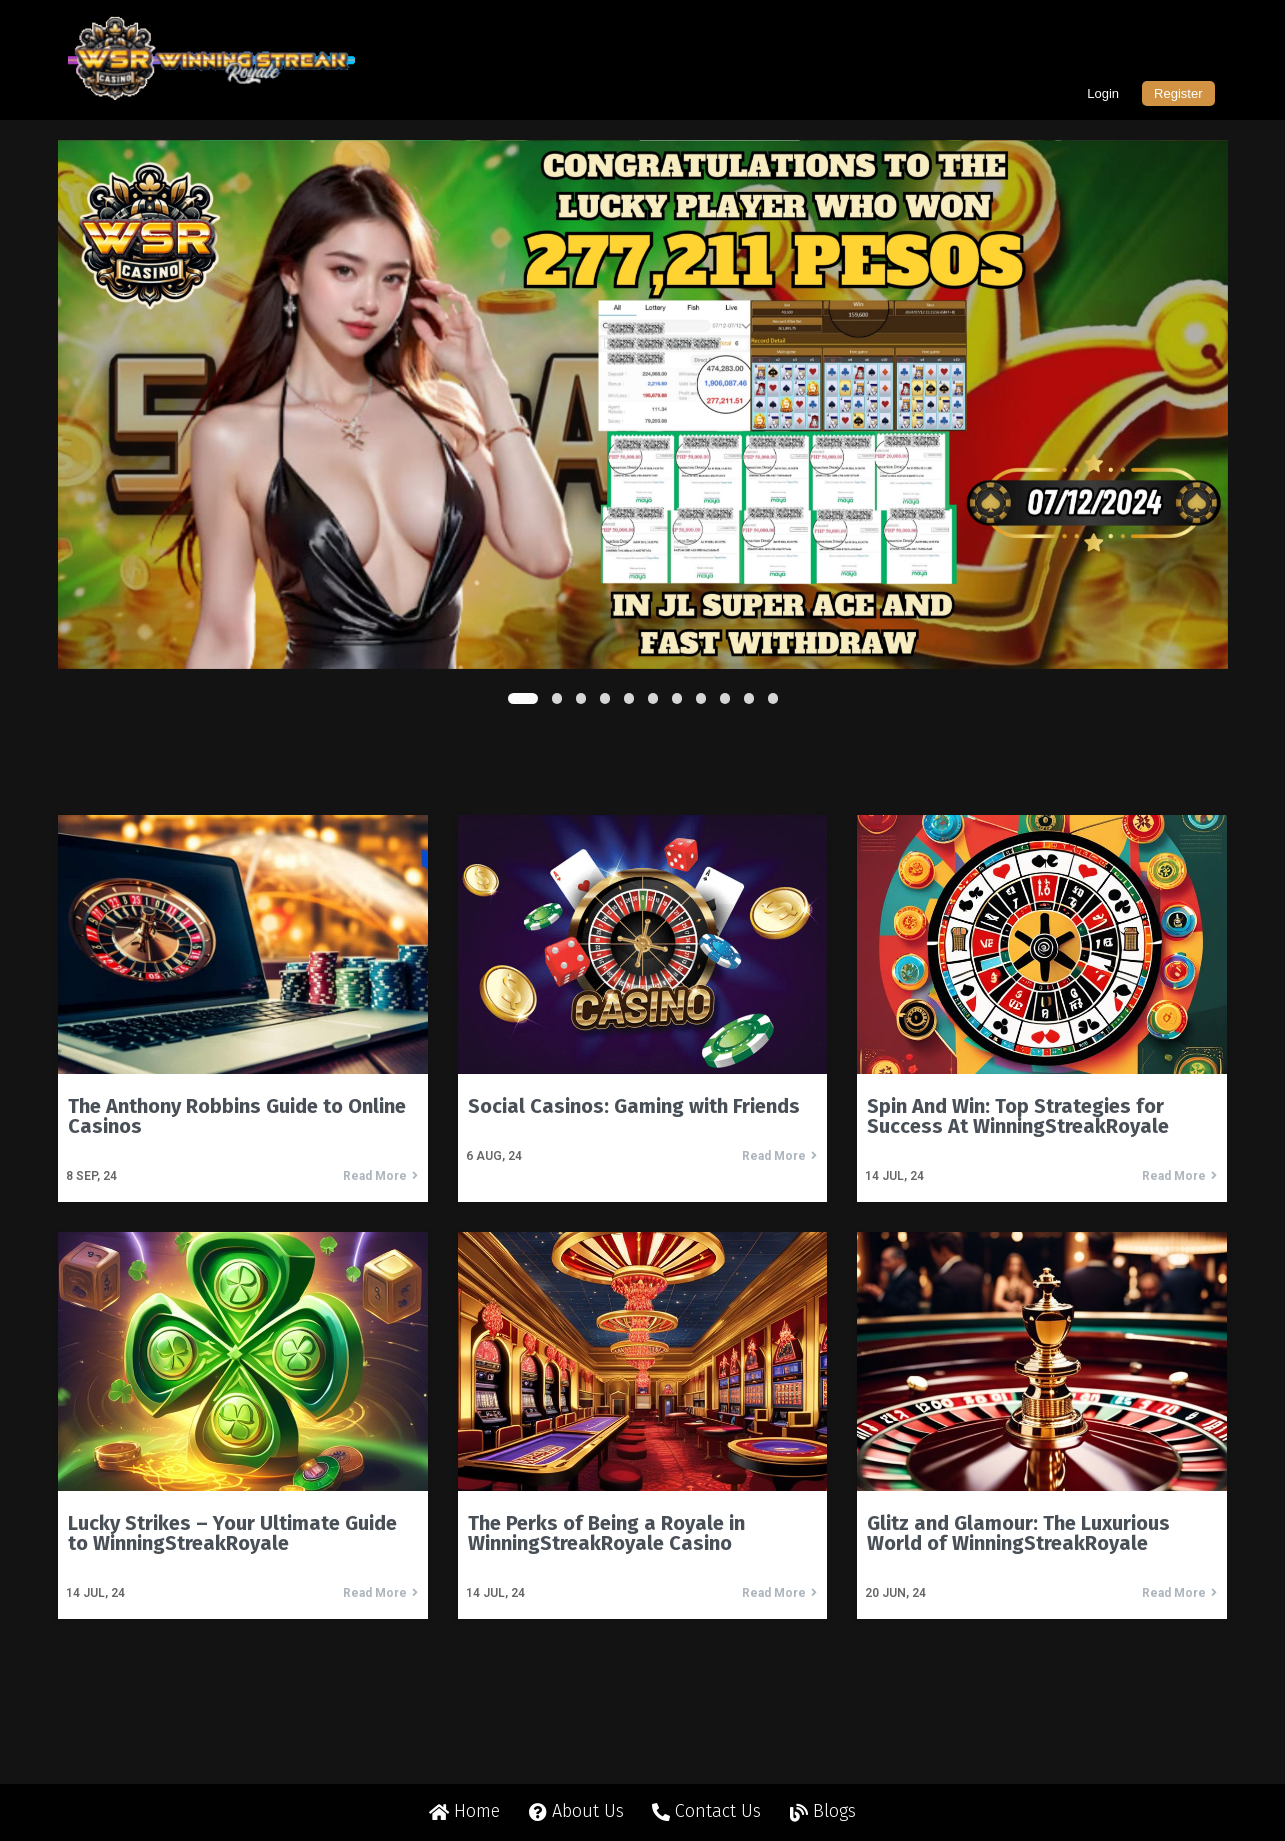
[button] (523, 698)
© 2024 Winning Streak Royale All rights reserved (643, 1798)
